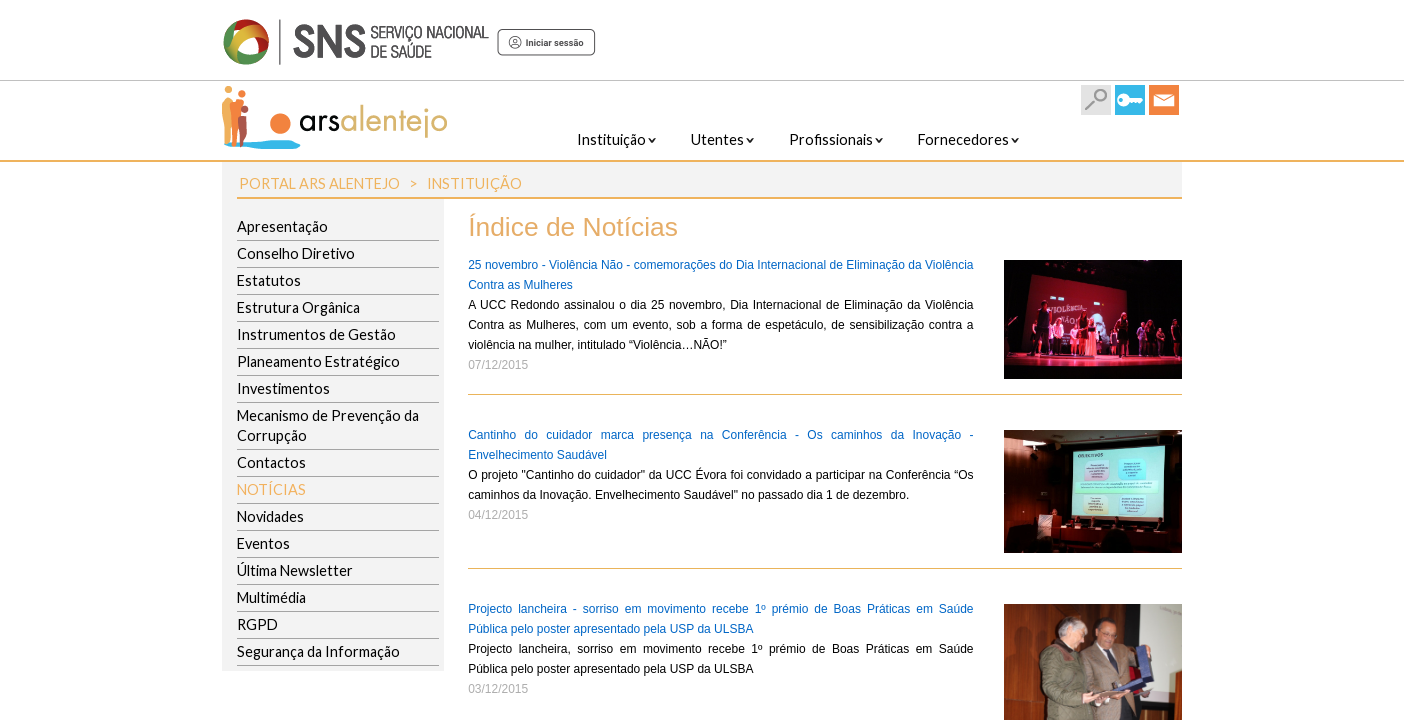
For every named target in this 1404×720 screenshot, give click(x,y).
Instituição (474, 183)
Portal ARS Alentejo (319, 183)
